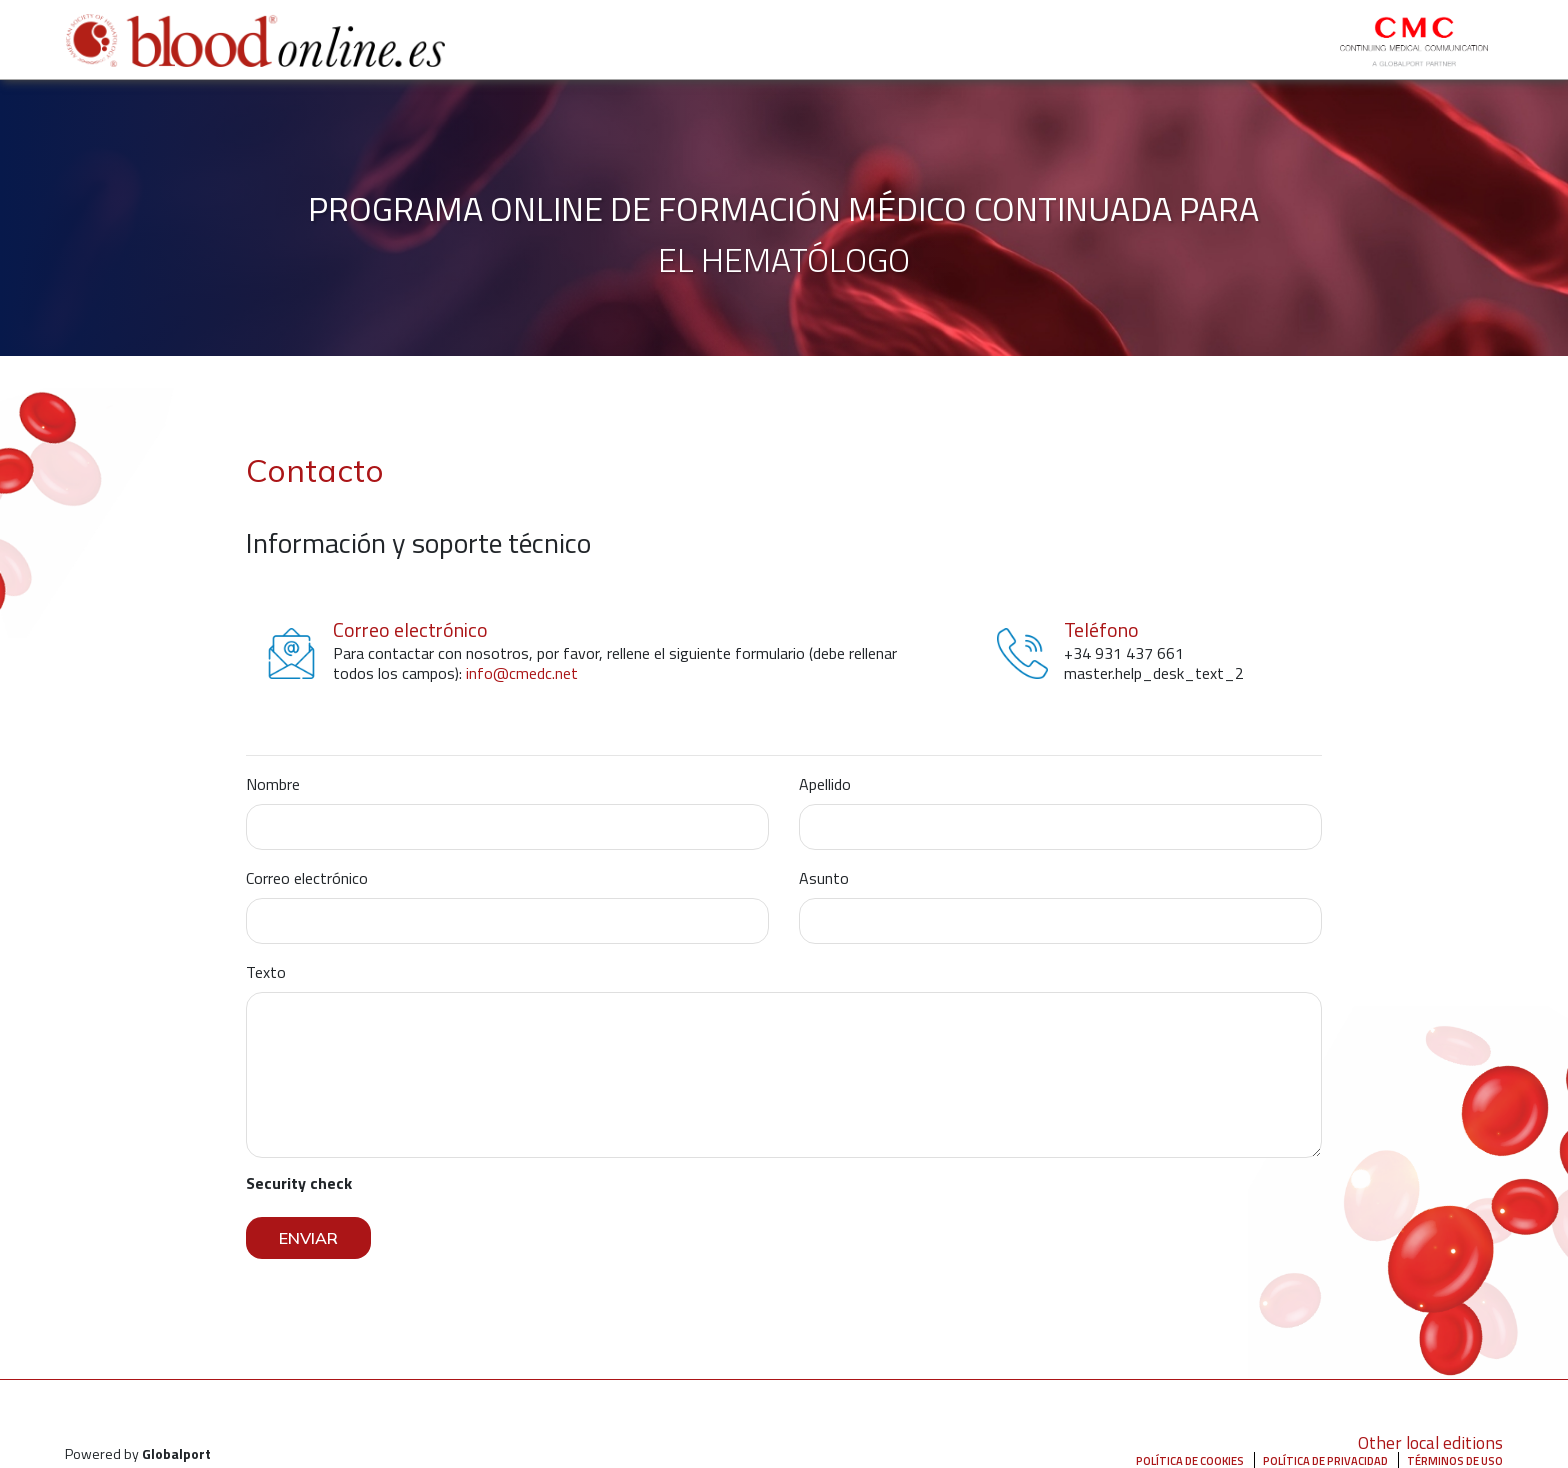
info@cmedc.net (522, 673)
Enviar (308, 1238)
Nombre (273, 784)
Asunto (824, 878)
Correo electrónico (307, 878)
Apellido (825, 784)
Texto (266, 972)
